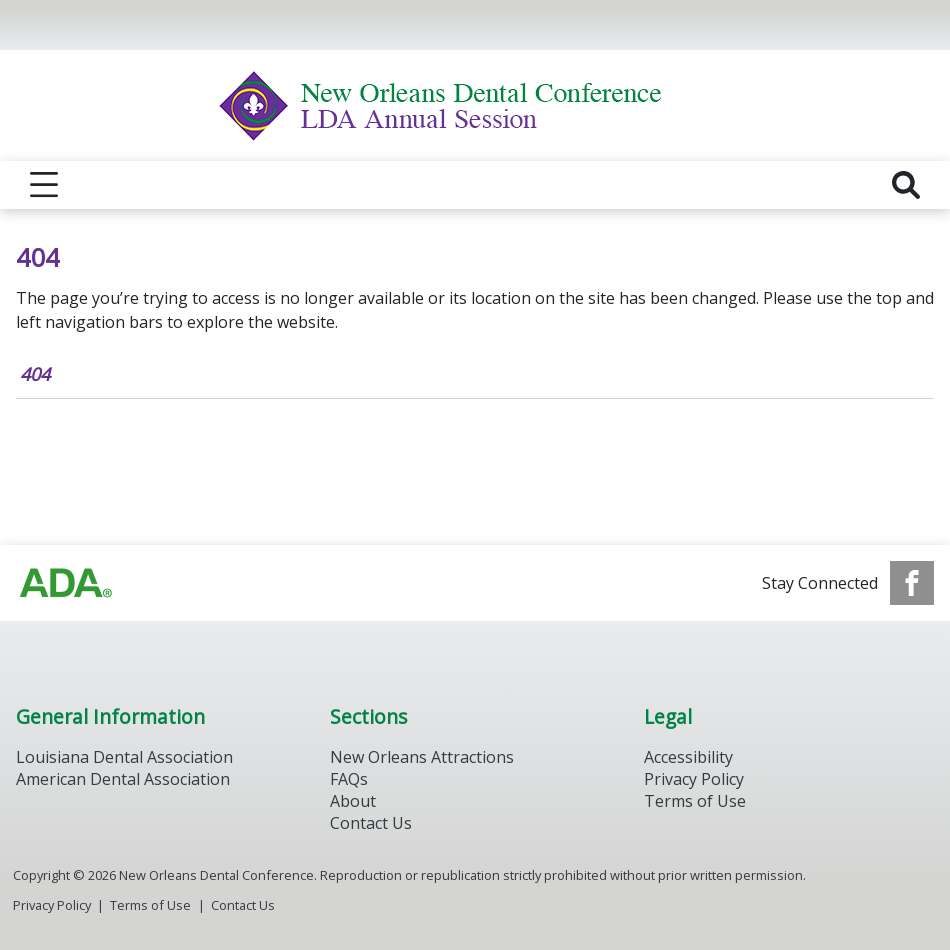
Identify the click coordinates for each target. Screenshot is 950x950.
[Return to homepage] (475, 105)
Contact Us (371, 823)
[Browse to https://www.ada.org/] (66, 583)
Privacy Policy (694, 779)
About (353, 801)
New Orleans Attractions (422, 757)
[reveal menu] (44, 185)
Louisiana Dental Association (124, 757)
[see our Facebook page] (912, 583)
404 (35, 374)
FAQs (349, 779)
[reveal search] (906, 185)
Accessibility (688, 757)
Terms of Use (695, 801)
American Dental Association (123, 779)
